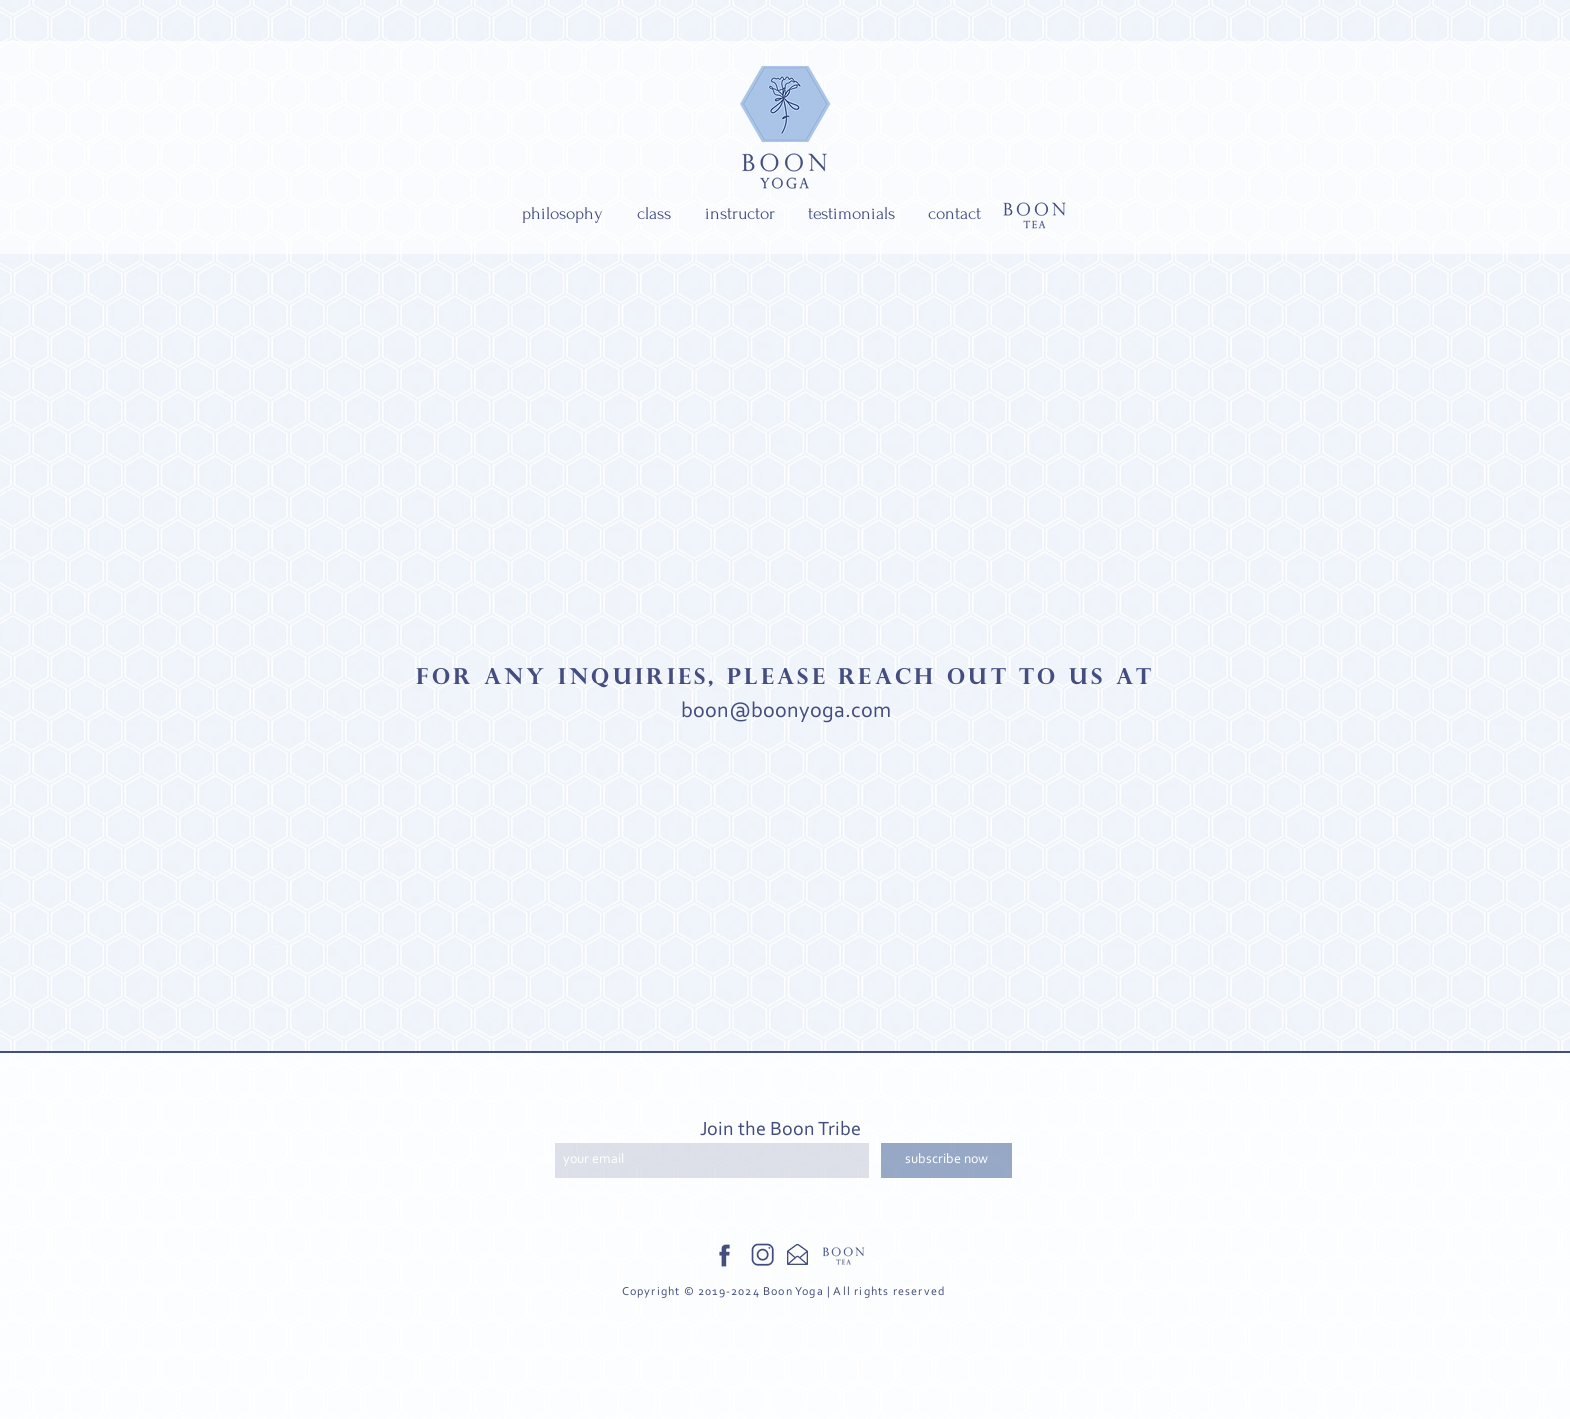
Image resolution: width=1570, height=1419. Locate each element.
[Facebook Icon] (724, 1255)
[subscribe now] (946, 1160)
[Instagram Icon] (763, 1255)
